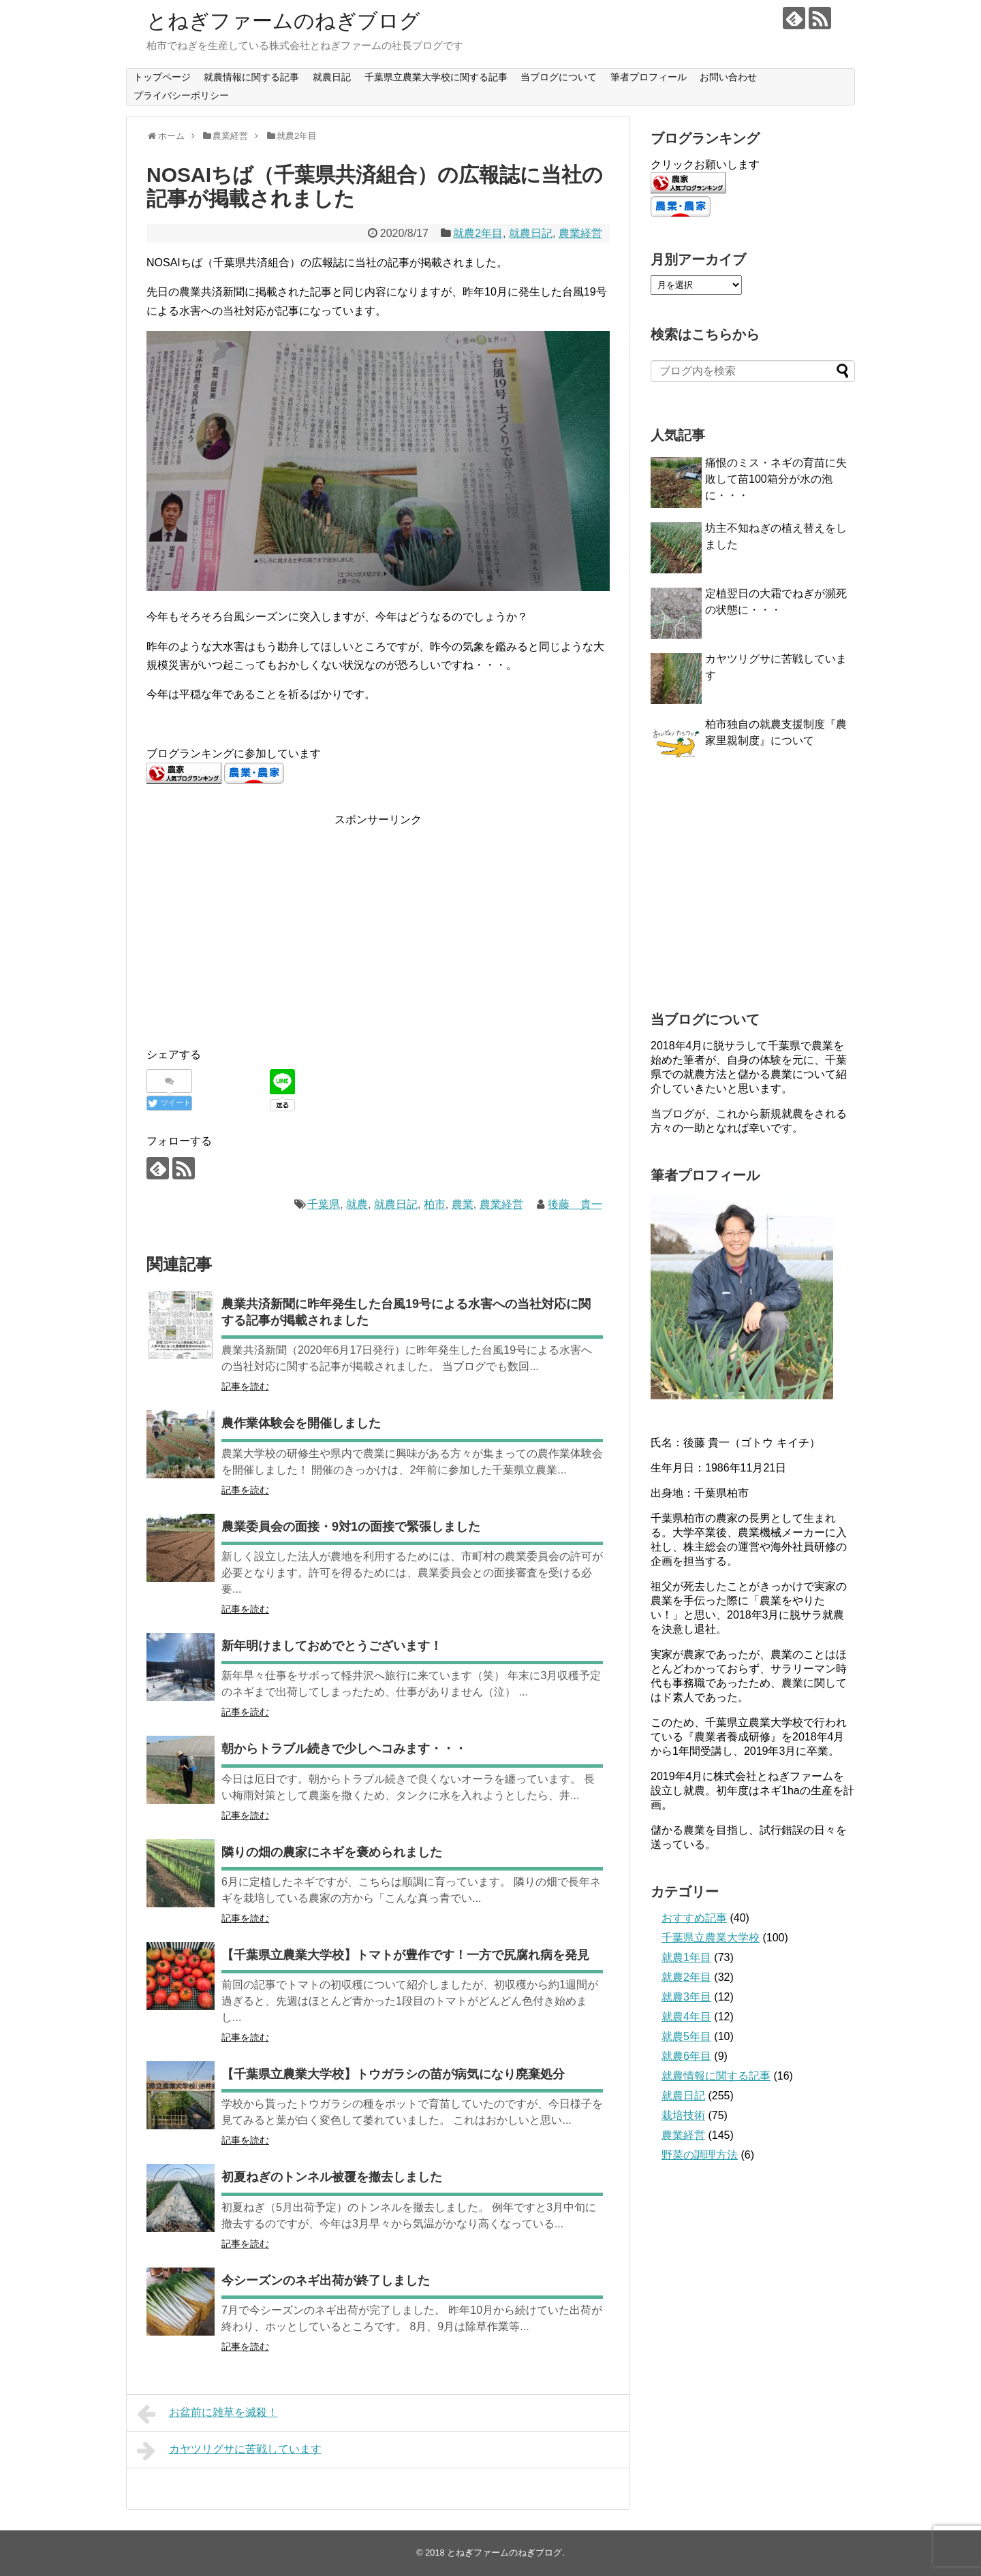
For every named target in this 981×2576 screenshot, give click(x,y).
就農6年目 (686, 2056)
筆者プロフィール (648, 76)
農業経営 (580, 233)
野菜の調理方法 (699, 2155)
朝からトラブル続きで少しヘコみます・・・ (344, 1748)
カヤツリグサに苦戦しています (229, 2451)
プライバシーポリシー (181, 95)
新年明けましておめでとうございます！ (331, 1646)
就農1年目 (686, 1957)
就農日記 (332, 76)
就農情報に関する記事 (251, 76)
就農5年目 (686, 2036)
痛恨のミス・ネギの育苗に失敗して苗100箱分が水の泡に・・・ (776, 479)
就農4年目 (686, 2016)
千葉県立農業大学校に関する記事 (436, 76)
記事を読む (245, 1386)
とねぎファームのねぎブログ (283, 21)
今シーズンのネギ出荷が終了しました (325, 2280)
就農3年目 (686, 1997)
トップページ (162, 76)
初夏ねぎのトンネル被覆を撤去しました (331, 2177)
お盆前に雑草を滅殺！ (207, 2414)
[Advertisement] (260, 924)
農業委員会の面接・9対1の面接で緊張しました (350, 1526)
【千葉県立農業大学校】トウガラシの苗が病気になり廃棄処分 (393, 2074)
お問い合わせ (728, 76)
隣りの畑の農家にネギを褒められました (331, 1852)
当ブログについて (558, 76)
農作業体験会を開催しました (301, 1423)
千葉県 (323, 1204)
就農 (357, 1204)
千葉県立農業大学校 (710, 1937)
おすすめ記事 (694, 1918)
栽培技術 (683, 2115)
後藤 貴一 (575, 1204)
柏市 (435, 1204)
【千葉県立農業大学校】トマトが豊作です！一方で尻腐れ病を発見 (405, 1955)
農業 (462, 1204)
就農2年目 (478, 233)
